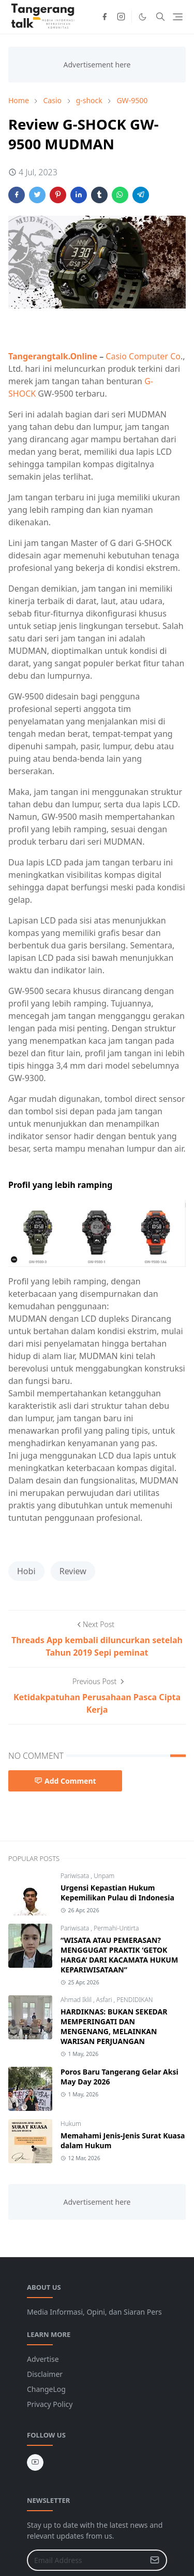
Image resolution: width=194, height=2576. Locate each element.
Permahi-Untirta (116, 1928)
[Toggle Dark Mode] (142, 16)
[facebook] (104, 16)
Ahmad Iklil (77, 1999)
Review (72, 1571)
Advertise (43, 2359)
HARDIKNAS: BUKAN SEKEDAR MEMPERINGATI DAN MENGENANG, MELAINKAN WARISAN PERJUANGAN (114, 2026)
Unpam (104, 1875)
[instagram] (121, 16)
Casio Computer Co (143, 356)
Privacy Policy (49, 2404)
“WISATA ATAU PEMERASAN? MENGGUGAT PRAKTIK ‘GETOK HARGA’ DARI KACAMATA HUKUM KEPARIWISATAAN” (119, 1955)
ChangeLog (46, 2389)
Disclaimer (45, 2374)
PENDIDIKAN (134, 1999)
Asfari (105, 1999)
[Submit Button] (154, 2560)
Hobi (26, 1571)
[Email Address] (86, 2560)
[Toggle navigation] (178, 17)
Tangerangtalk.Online (52, 356)
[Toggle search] (160, 16)
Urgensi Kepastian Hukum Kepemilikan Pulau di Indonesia (117, 1892)
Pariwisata (76, 1875)
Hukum (71, 2123)
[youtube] (35, 2462)
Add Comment (65, 1781)
